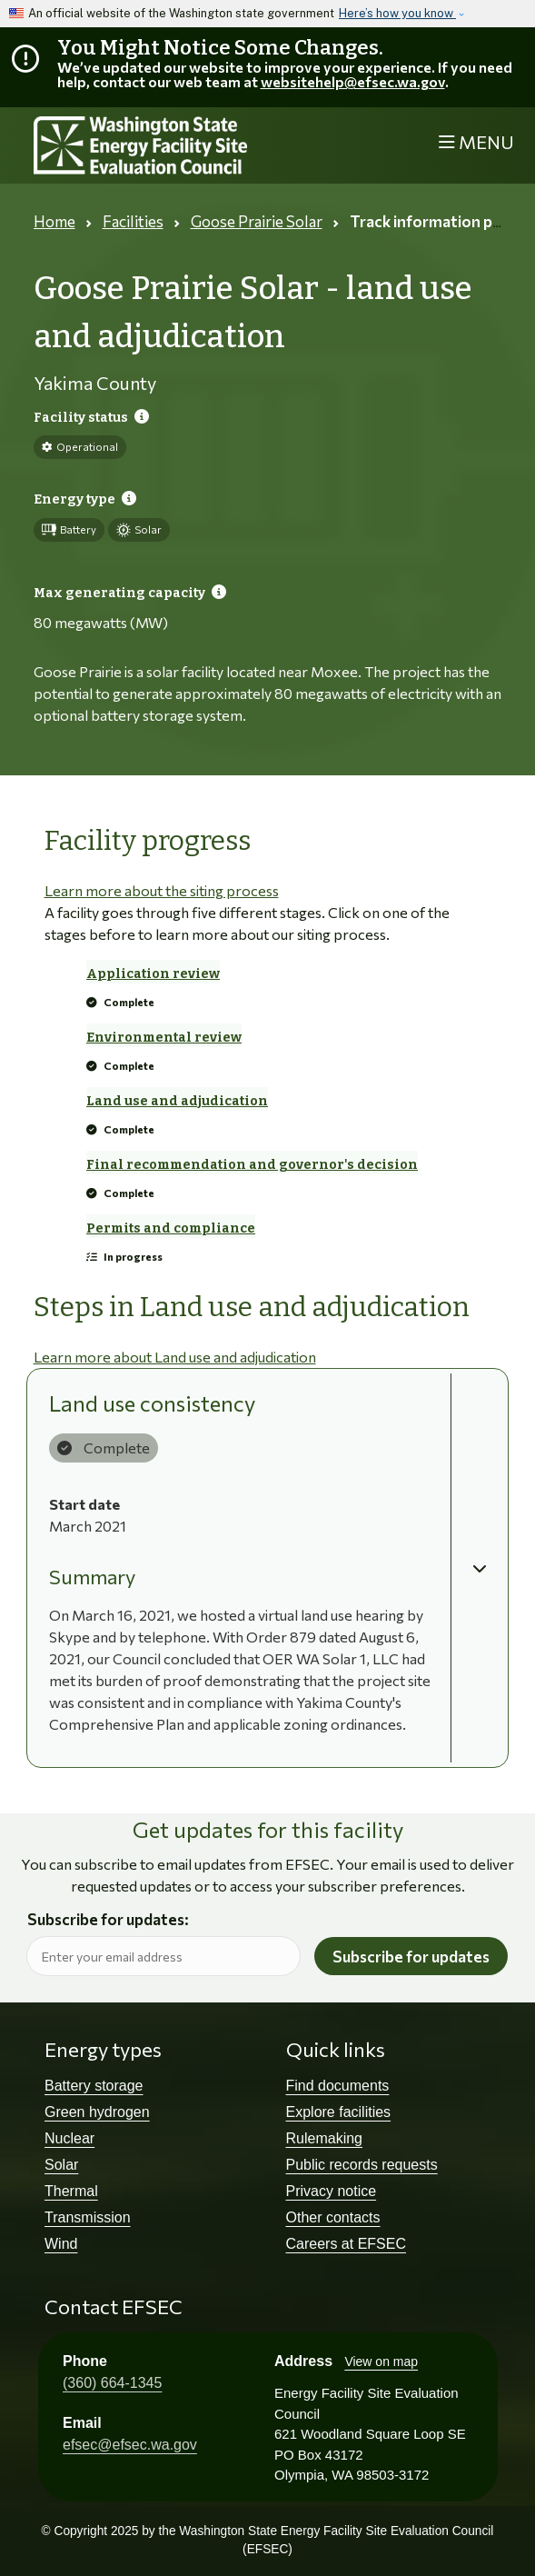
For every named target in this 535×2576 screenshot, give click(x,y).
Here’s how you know (397, 13)
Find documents (338, 2085)
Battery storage (94, 2085)
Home (54, 221)
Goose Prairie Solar (256, 221)
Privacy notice (331, 2191)
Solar (61, 2164)
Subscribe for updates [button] (411, 1956)
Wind (61, 2244)
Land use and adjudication (177, 1101)
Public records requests (362, 2164)
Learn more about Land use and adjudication (175, 1356)
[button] (479, 1568)
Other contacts (333, 2217)
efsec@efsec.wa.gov (130, 2444)
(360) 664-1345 (112, 2383)
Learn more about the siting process (162, 890)
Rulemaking (324, 2138)
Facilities (133, 221)
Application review (153, 974)
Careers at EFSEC (346, 2244)
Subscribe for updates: (108, 1920)
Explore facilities (338, 2112)
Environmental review (164, 1037)
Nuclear (69, 2138)
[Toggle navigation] (476, 142)
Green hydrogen (97, 2112)
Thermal (71, 2191)
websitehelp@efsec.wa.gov (353, 81)
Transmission (88, 2217)
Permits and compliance (170, 1228)
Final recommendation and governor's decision (252, 1165)
